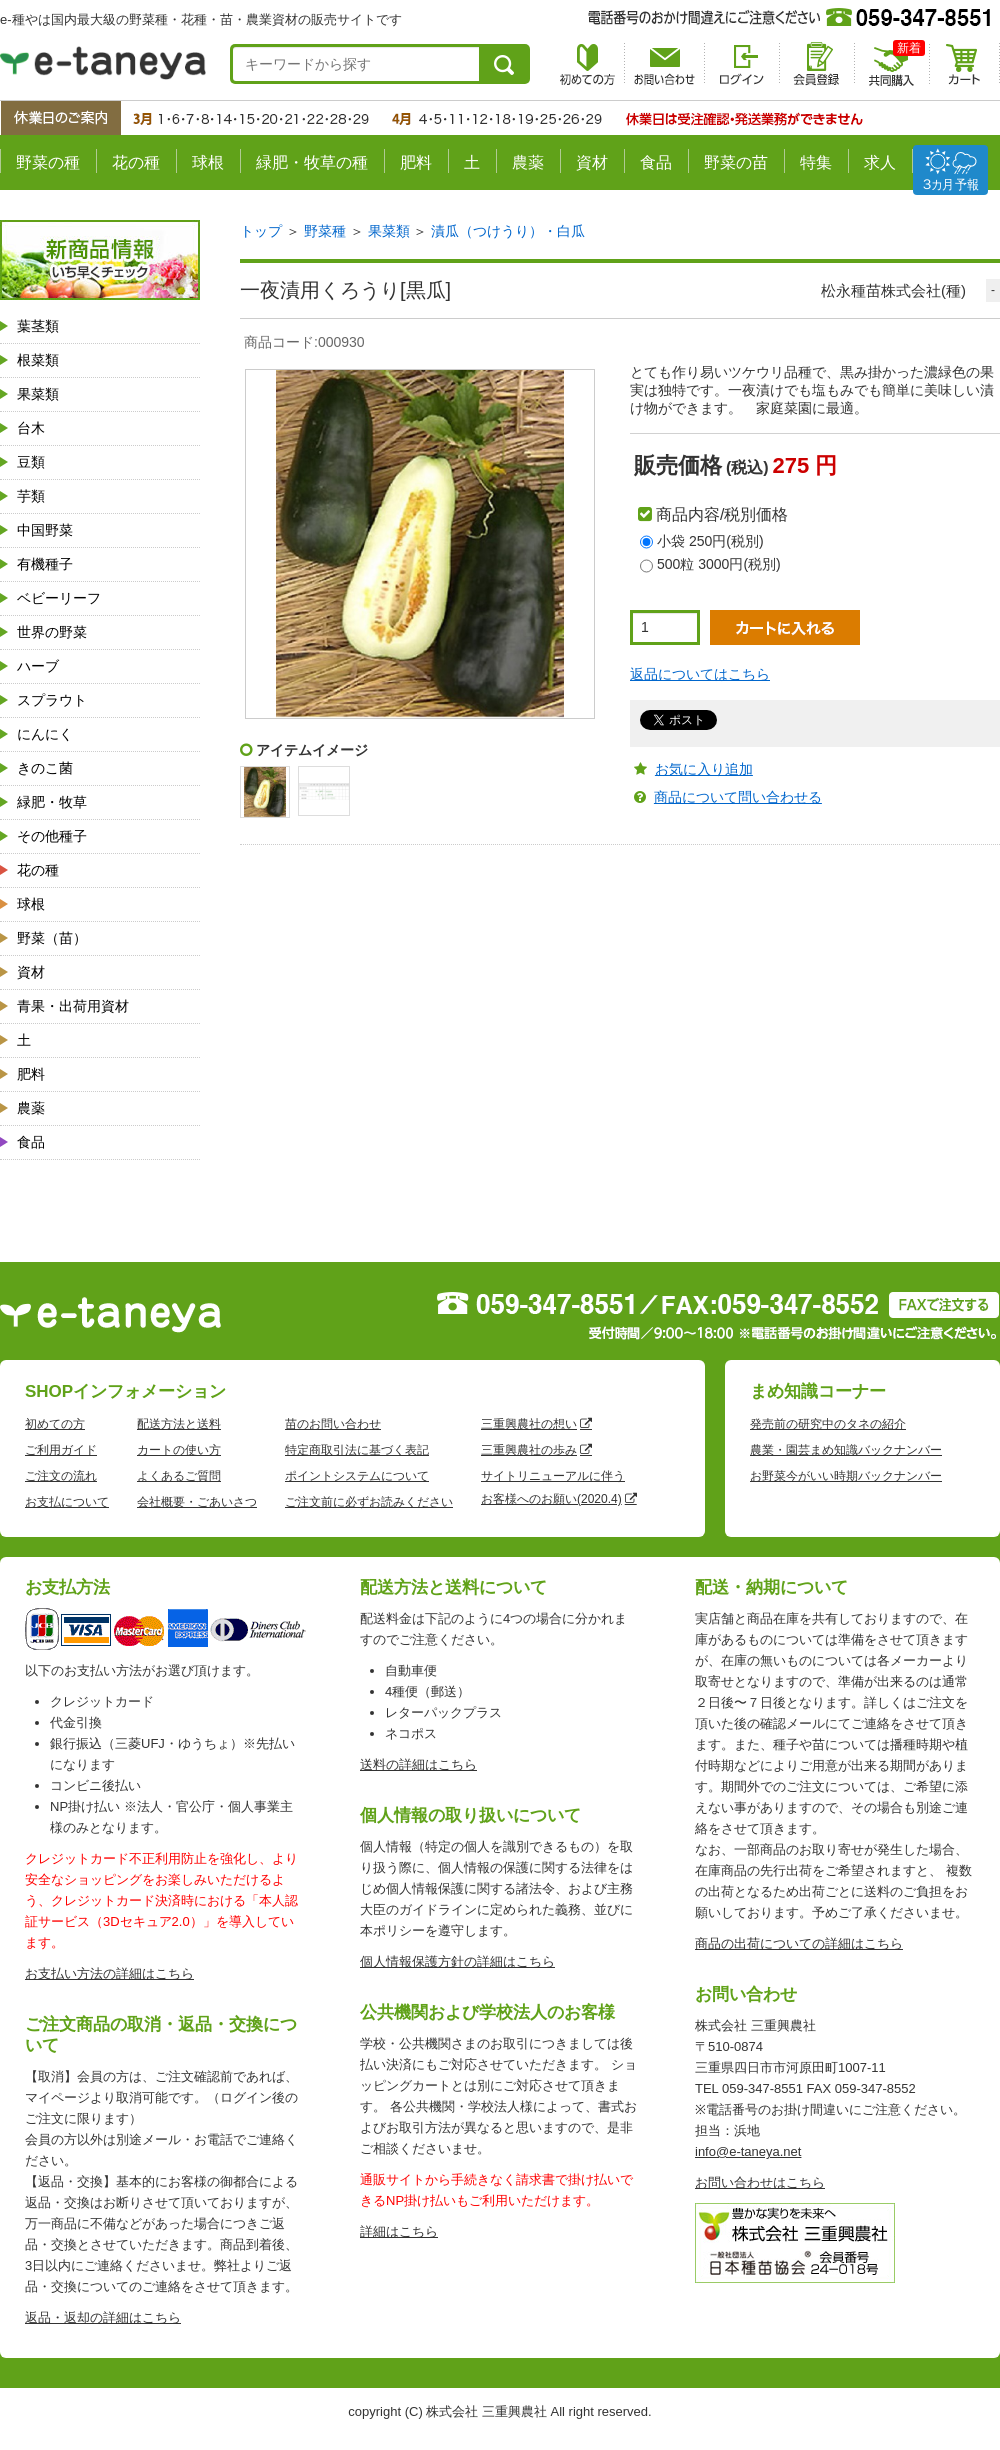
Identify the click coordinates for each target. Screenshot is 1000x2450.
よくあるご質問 (179, 1476)
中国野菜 (45, 530)
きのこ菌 (45, 768)
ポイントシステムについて (357, 1476)
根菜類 (38, 360)
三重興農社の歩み (529, 1450)
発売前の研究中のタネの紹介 (828, 1424)
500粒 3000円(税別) (719, 564)
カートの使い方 (179, 1450)
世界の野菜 (52, 632)
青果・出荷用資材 (73, 1006)
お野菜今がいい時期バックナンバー (846, 1476)
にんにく (45, 734)
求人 (880, 162)
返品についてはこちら (700, 674)
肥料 (416, 162)
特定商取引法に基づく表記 (357, 1450)
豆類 (31, 462)
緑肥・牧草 (52, 802)
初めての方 (55, 1424)
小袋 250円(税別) (710, 541)
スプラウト (52, 700)
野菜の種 (48, 162)
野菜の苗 (736, 162)
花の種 (136, 162)
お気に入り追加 (704, 769)
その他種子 (52, 836)
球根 (208, 162)
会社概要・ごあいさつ (197, 1502)
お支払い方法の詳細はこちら (109, 1973)
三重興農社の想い (529, 1424)
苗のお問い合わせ (333, 1424)
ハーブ (38, 666)
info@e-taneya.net (748, 2151)
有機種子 (45, 564)
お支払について (67, 1502)
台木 (31, 428)
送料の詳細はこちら (418, 1764)
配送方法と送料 (179, 1424)
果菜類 (38, 394)
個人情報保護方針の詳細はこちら (457, 1961)
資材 (592, 162)
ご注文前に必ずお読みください (369, 1502)
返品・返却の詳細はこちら (103, 2317)
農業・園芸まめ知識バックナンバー (846, 1450)
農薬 (528, 162)
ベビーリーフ (59, 598)
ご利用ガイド (61, 1450)
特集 (816, 162)
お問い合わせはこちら (760, 2182)
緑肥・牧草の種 (312, 162)
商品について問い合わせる (738, 797)
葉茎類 (38, 326)
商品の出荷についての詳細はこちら (799, 1943)
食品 (656, 162)
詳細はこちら (399, 2231)
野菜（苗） (52, 938)
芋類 (31, 496)
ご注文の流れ (61, 1476)
